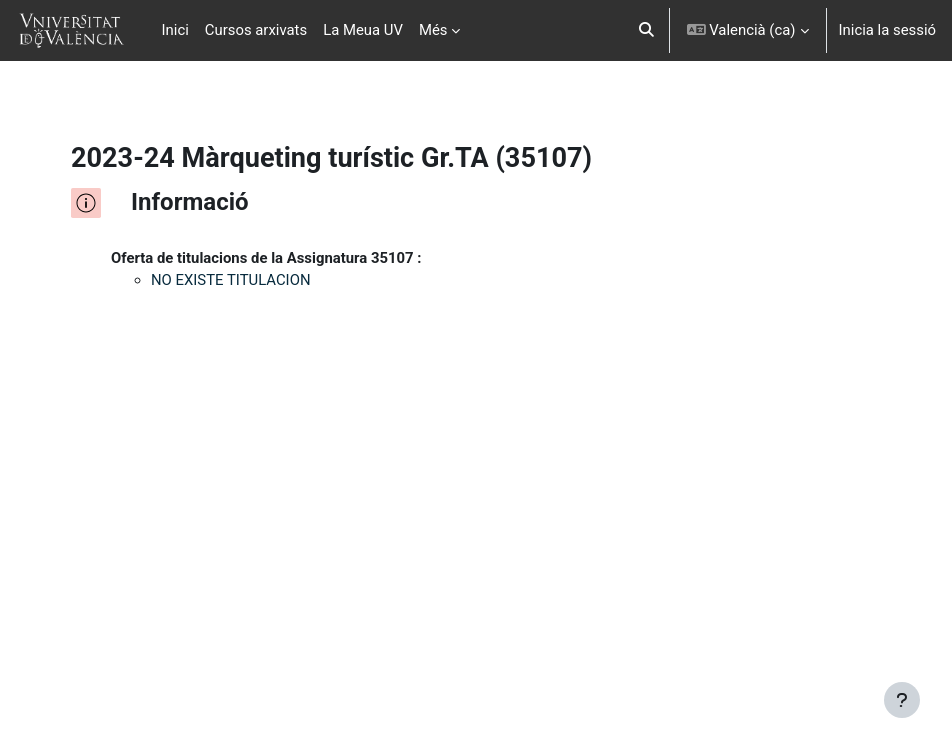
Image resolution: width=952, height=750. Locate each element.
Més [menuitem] (433, 30)
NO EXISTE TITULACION (231, 280)
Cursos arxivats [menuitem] (256, 30)
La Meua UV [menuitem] (363, 30)
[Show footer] (902, 700)
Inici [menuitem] (175, 30)
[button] (646, 30)
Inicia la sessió (887, 30)
